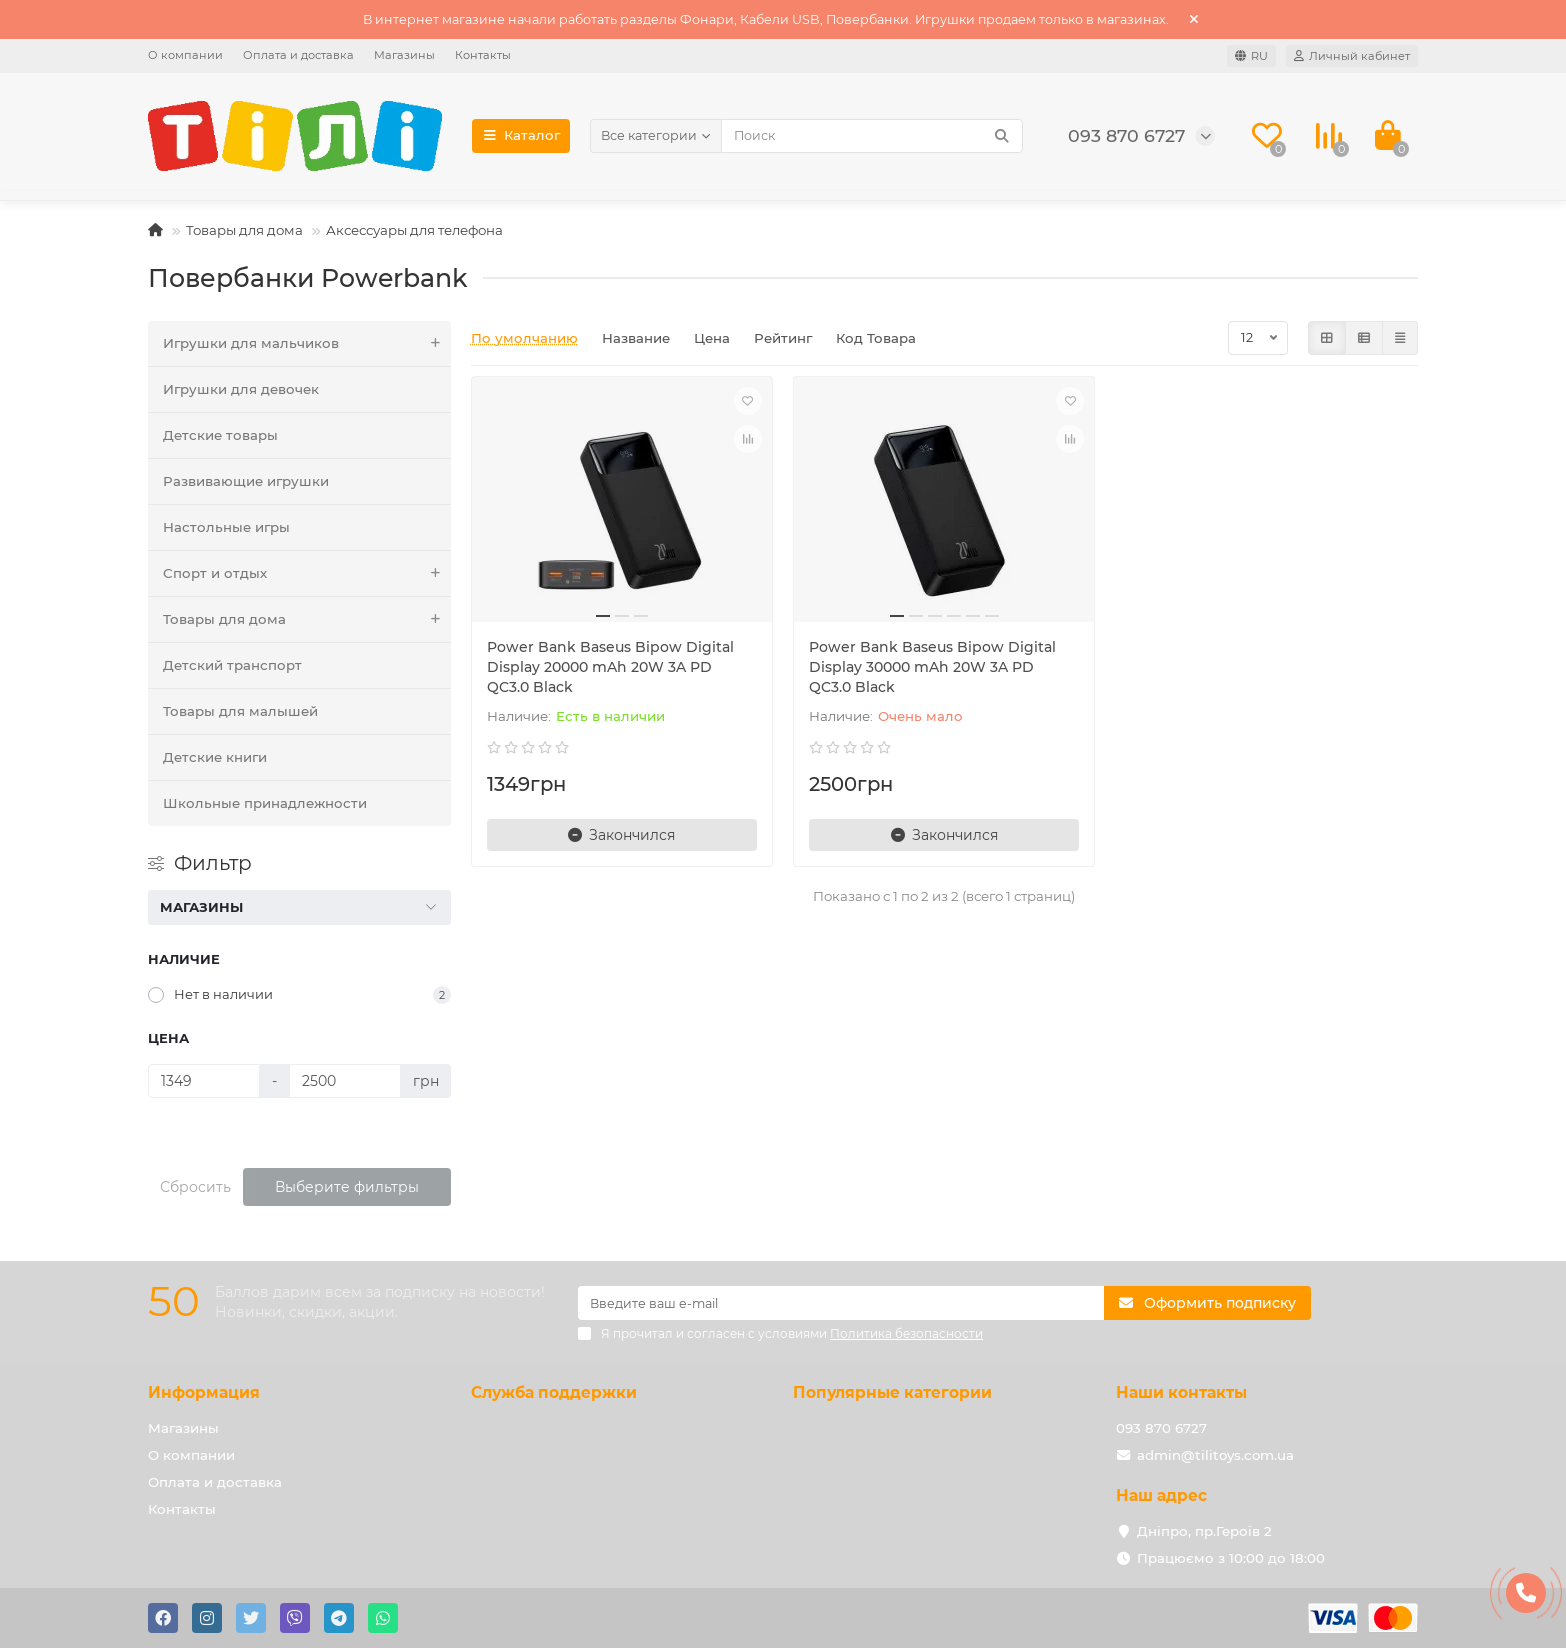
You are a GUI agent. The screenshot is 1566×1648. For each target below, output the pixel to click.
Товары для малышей (240, 711)
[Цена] (204, 1081)
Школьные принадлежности (265, 803)
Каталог (521, 135)
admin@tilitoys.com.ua (1215, 1455)
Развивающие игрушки (246, 481)
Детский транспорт (232, 665)
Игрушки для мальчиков (307, 343)
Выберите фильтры (347, 1187)
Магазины (404, 55)
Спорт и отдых (307, 573)
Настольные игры (226, 527)
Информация (204, 1392)
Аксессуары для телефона (414, 230)
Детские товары (220, 435)
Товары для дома (244, 230)
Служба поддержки (554, 1392)
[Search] (872, 136)
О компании (185, 55)
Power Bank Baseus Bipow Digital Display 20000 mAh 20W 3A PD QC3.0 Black (610, 667)
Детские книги (215, 757)
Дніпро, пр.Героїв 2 (1204, 1531)
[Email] (841, 1303)
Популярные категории (892, 1392)
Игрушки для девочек (241, 389)
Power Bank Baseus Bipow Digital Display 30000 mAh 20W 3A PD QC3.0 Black (932, 667)
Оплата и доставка (298, 55)
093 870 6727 (1161, 1428)
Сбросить (195, 1187)
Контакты (483, 55)
